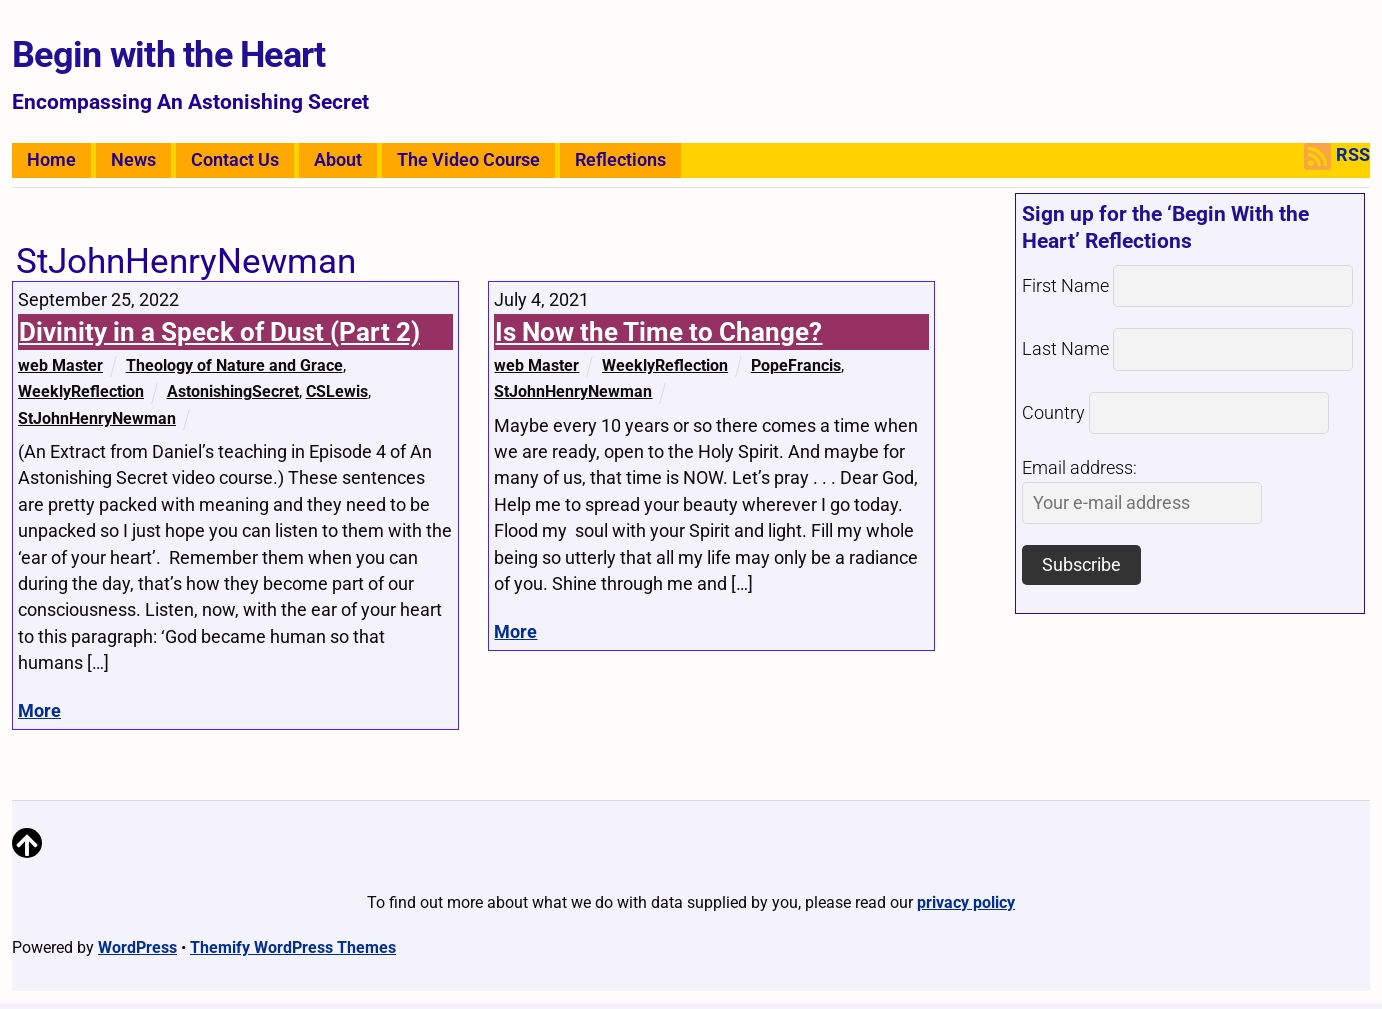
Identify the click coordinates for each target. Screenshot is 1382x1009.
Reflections (620, 160)
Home (51, 160)
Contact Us (235, 160)
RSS (1337, 156)
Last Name (1065, 349)
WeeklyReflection (81, 391)
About (338, 160)
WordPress (137, 947)
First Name (1065, 286)
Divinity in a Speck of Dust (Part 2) (219, 332)
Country (1053, 413)
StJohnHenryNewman (97, 418)
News (133, 160)
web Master (60, 365)
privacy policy (966, 902)
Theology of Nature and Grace (234, 365)
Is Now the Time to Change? (658, 332)
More (39, 711)
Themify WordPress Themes (293, 947)
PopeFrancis (796, 365)
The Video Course (468, 160)
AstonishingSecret (233, 391)
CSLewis (337, 391)
